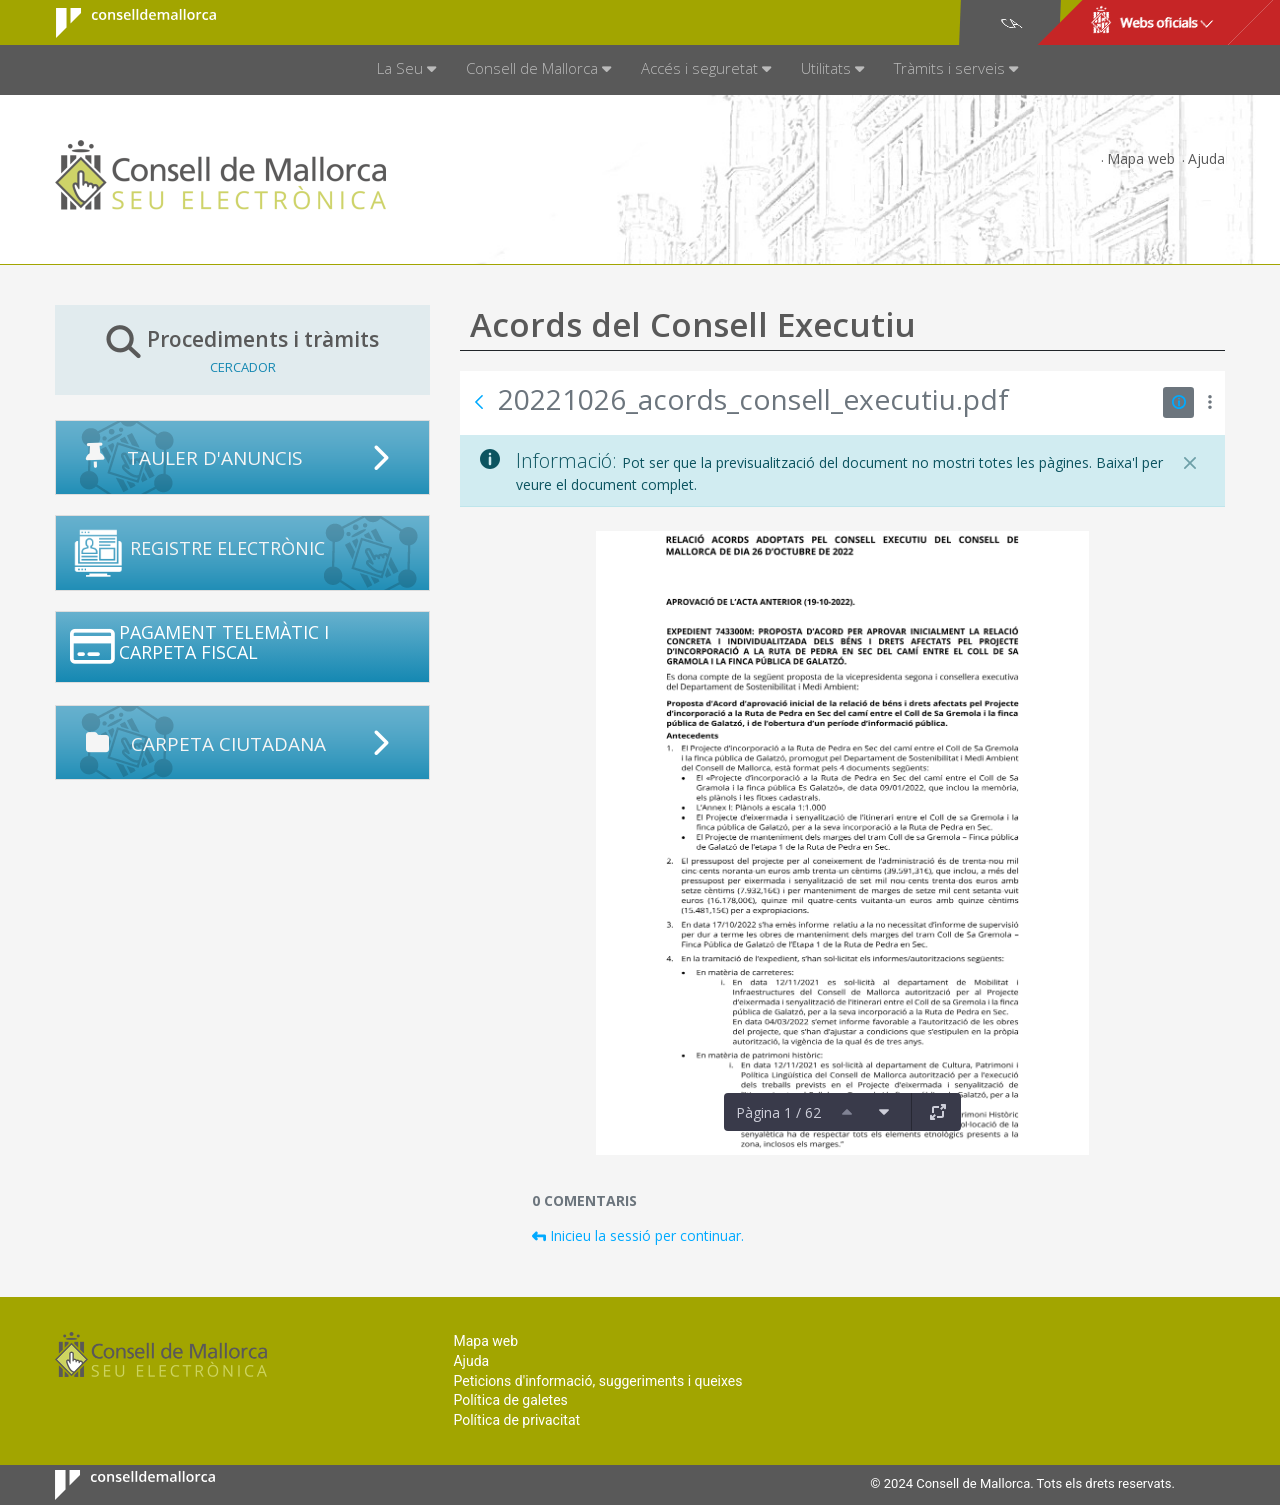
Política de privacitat (516, 1420)
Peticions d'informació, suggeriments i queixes (597, 1381)
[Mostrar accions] (1209, 402)
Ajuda (1206, 158)
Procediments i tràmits (242, 349)
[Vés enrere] (479, 402)
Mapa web (1141, 158)
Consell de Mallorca (123, 23)
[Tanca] (1190, 463)
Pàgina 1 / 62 (778, 1112)
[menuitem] (406, 70)
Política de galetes (510, 1400)
